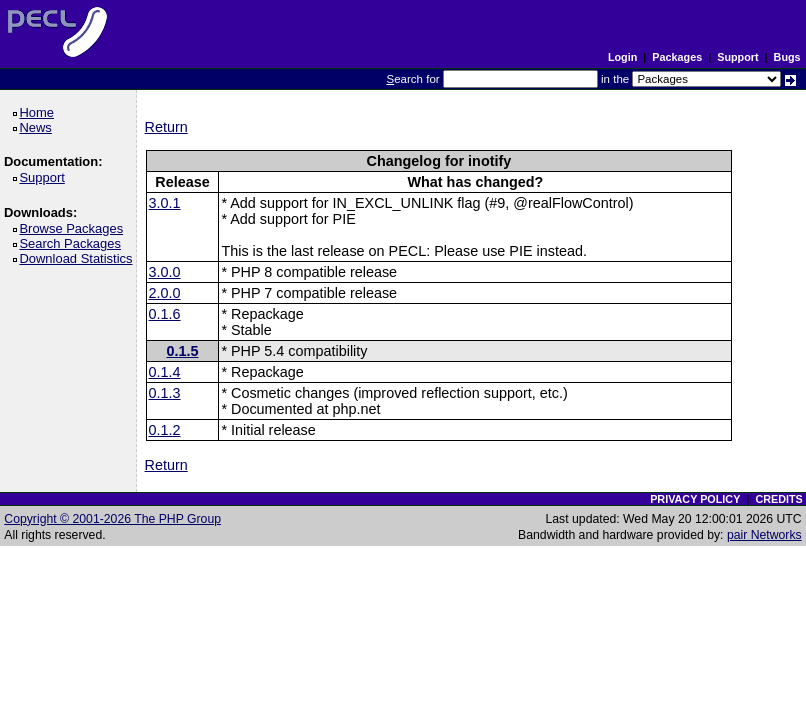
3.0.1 (165, 203)
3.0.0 (165, 272)
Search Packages (73, 243)
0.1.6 (165, 314)
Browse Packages (74, 228)
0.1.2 (165, 430)
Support (737, 57)
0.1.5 (182, 351)
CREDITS (778, 499)
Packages (677, 57)
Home (39, 112)
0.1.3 (165, 393)
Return (166, 127)
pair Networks (764, 535)
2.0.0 (165, 293)
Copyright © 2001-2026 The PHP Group (112, 519)
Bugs (787, 57)
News (38, 127)
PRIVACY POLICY (695, 499)
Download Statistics (79, 258)
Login (622, 57)
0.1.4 (165, 372)
